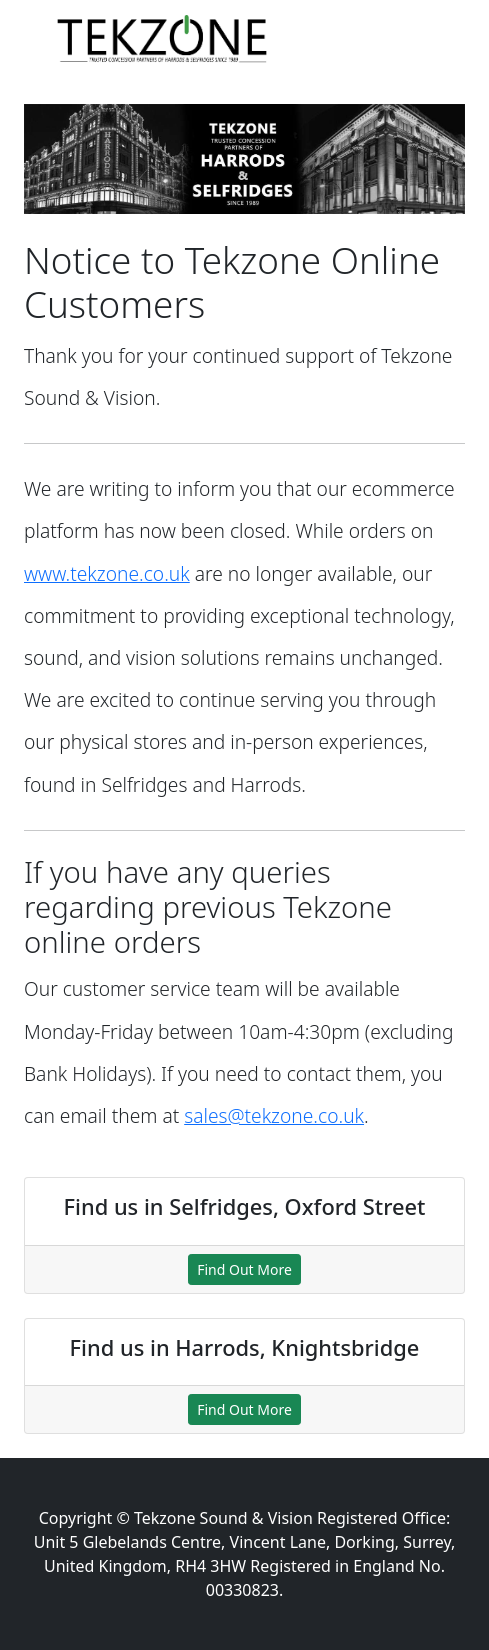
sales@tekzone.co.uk (274, 1115)
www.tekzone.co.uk (107, 573)
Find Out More (244, 1269)
